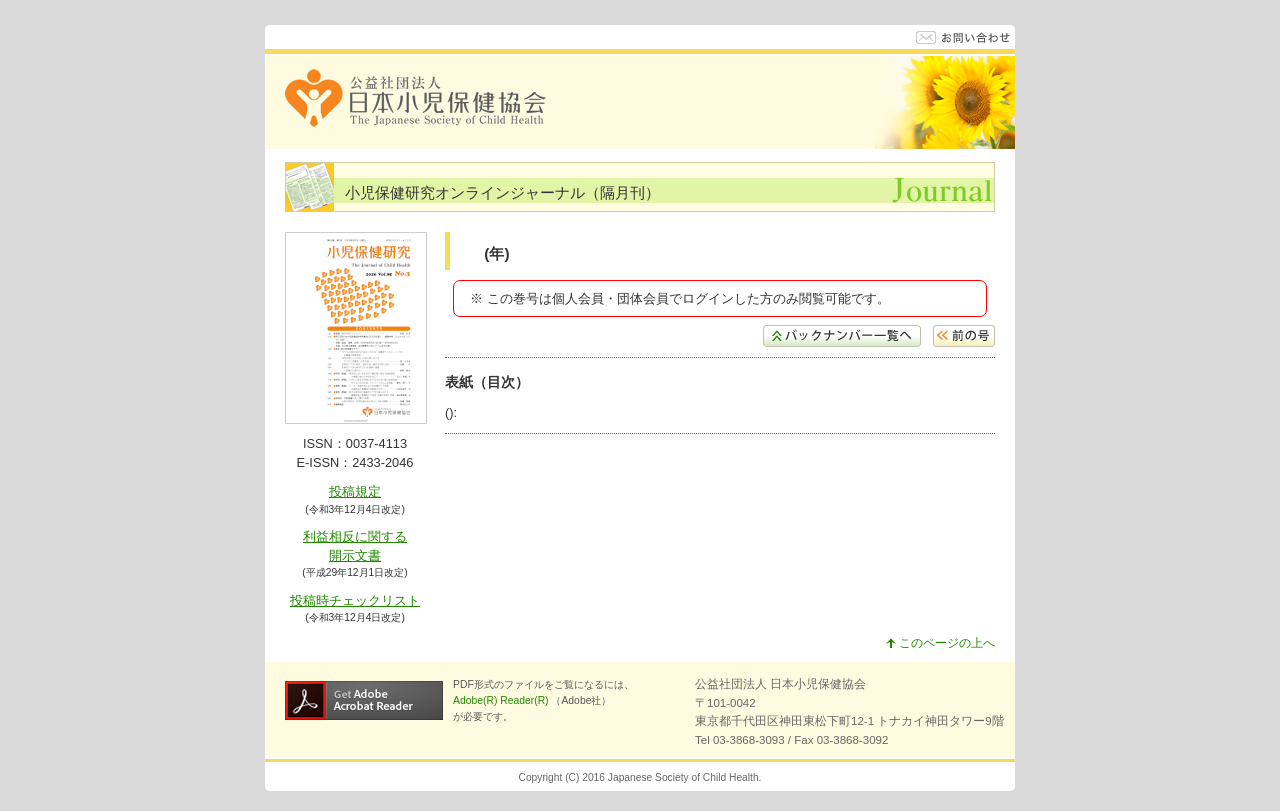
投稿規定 (355, 491)
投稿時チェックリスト (355, 600)
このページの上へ (940, 643)
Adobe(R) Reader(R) (502, 700)
